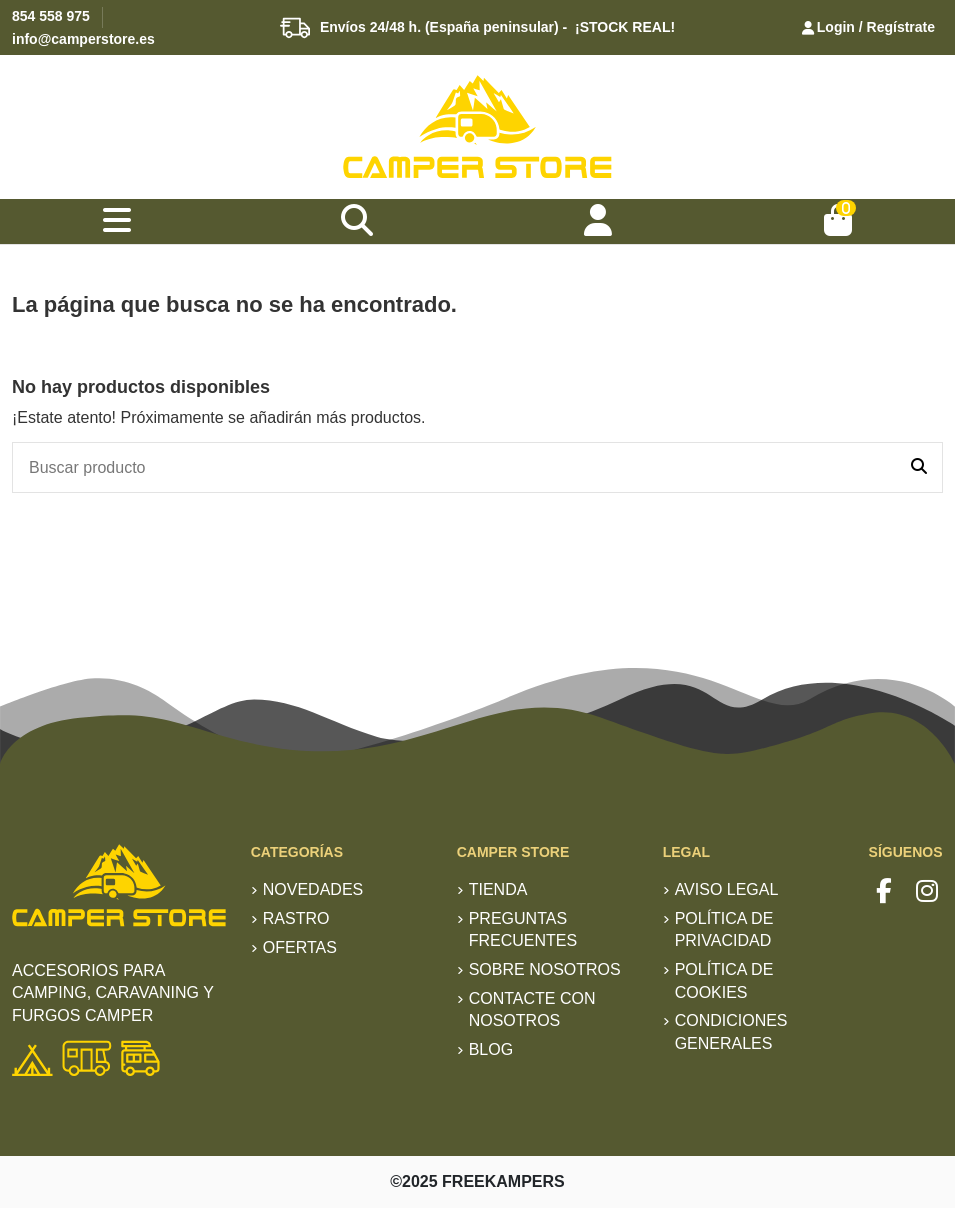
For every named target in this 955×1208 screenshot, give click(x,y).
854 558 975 (51, 16)
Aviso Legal (727, 889)
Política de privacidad (724, 929)
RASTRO (296, 918)
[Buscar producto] (919, 468)
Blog (491, 1049)
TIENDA (498, 889)
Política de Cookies (724, 980)
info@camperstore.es (83, 39)
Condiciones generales (731, 1031)
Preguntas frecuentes (523, 929)
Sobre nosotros (545, 969)
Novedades (313, 889)
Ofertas (300, 947)
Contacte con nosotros (532, 1009)
